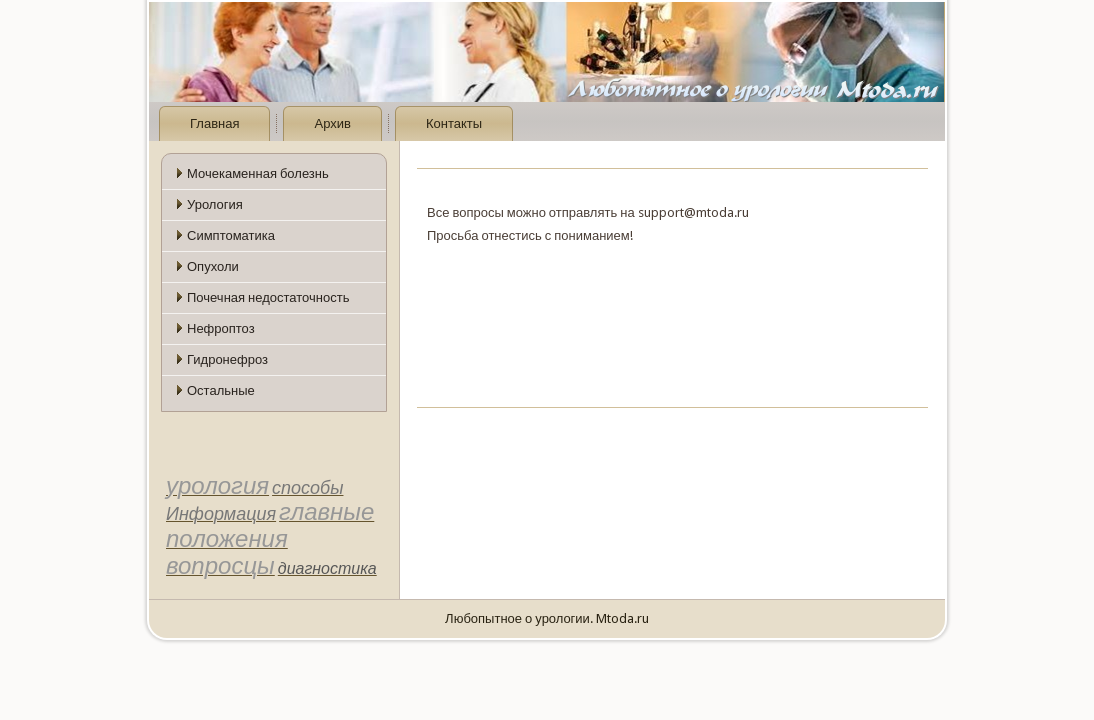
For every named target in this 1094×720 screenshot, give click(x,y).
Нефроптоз (221, 328)
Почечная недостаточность (268, 297)
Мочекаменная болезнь (258, 173)
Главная (214, 123)
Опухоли (213, 266)
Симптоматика (231, 235)
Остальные (221, 390)
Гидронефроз (227, 359)
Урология (215, 204)
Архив (332, 123)
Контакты (454, 123)
